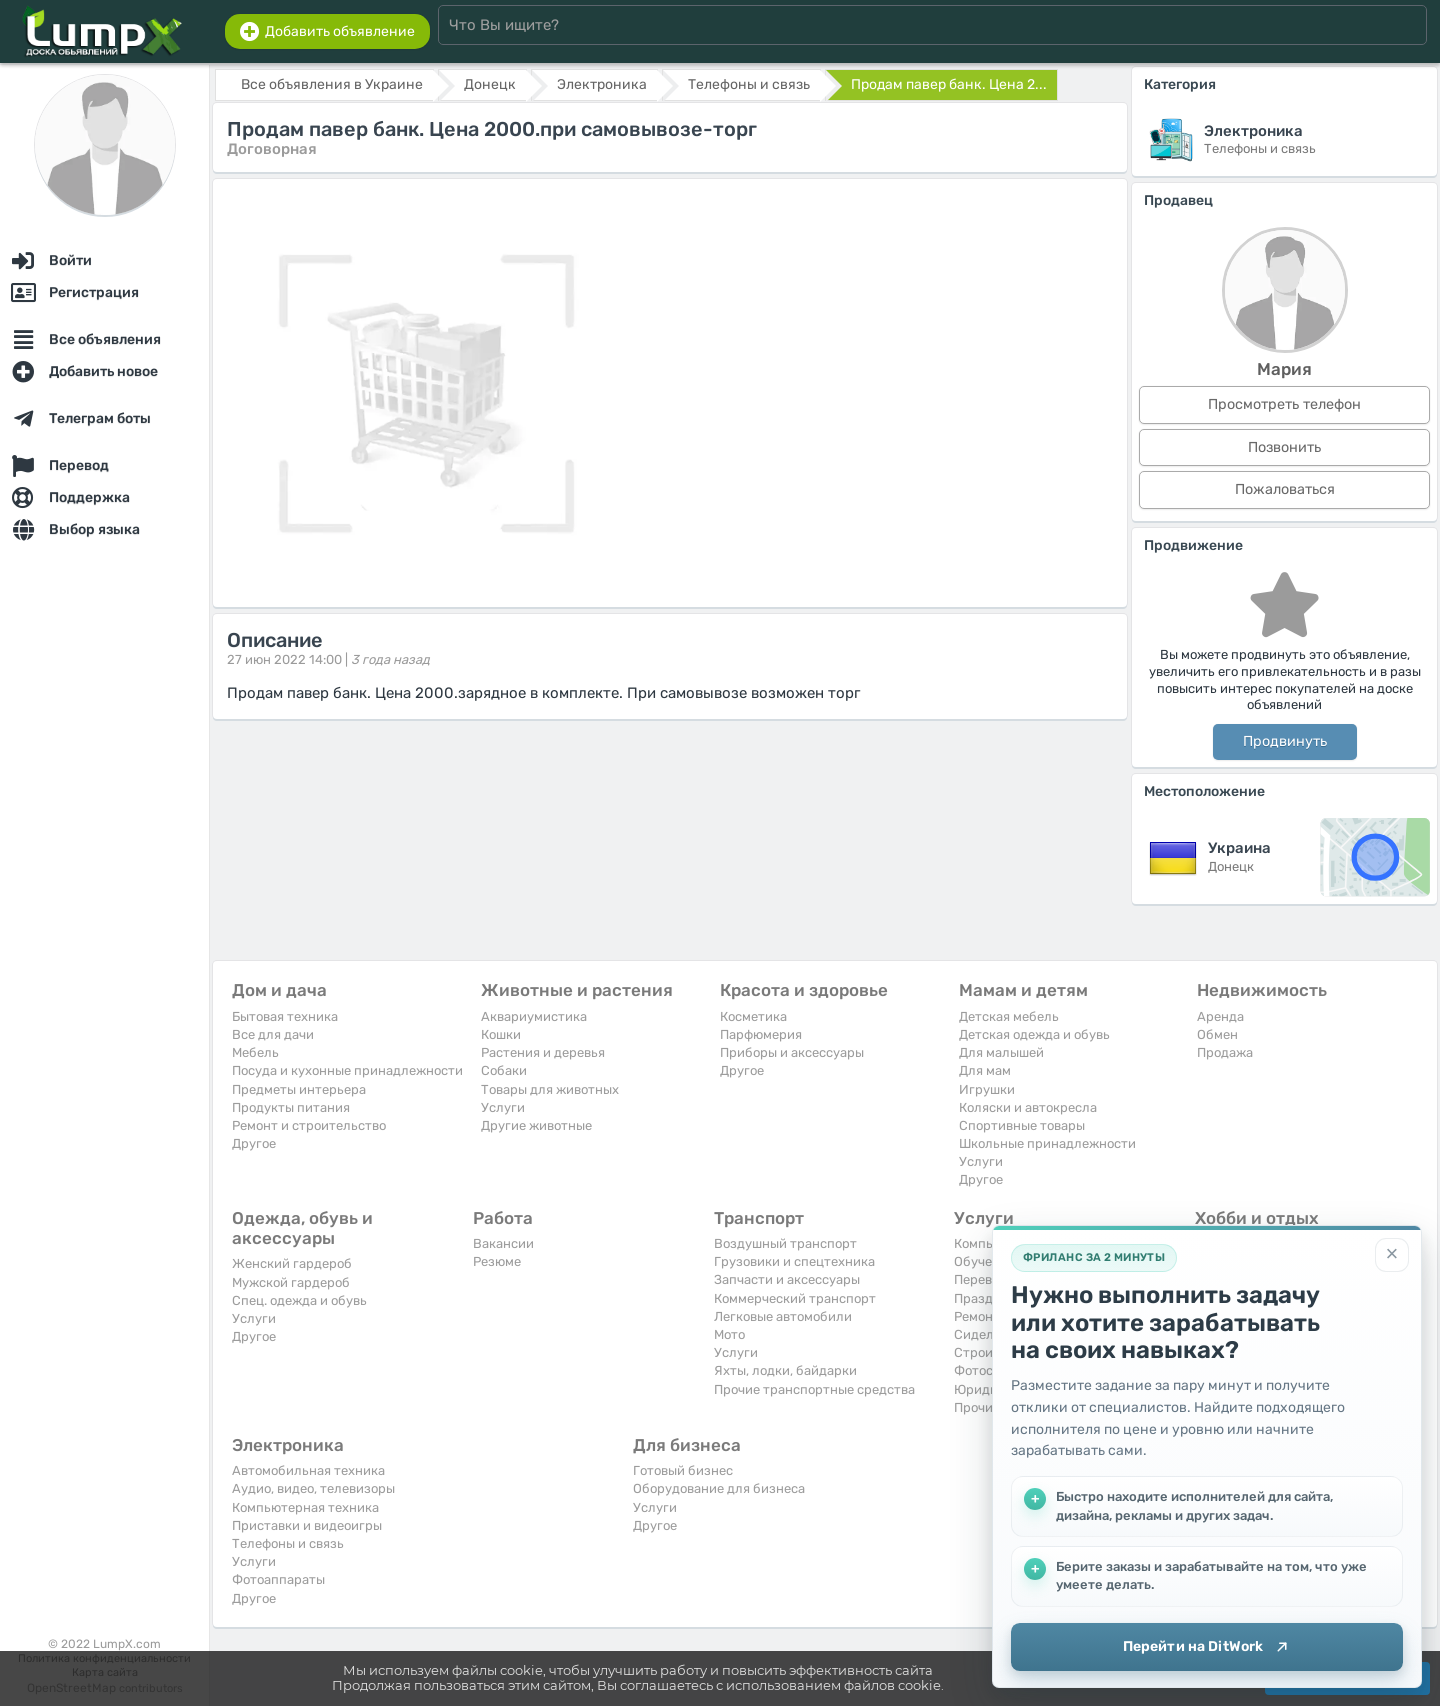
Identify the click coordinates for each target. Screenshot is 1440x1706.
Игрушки (987, 1089)
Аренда (1220, 1016)
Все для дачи (273, 1034)
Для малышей (1001, 1052)
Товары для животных (550, 1089)
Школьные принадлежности (1047, 1143)
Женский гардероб (292, 1263)
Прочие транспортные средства (814, 1389)
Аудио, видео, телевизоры (313, 1488)
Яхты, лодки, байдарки (785, 1370)
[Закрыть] (1392, 1253)
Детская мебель (1009, 1016)
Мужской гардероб (291, 1282)
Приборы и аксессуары (792, 1052)
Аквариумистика (534, 1016)
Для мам (985, 1070)
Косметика (753, 1016)
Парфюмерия (761, 1034)
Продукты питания (291, 1107)
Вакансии (503, 1243)
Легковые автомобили (783, 1316)
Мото (729, 1334)
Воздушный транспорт (785, 1243)
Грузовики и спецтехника (794, 1261)
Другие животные (536, 1125)
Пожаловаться (1285, 489)
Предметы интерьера (299, 1089)
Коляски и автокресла (1028, 1107)
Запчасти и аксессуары (787, 1279)
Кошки (501, 1034)
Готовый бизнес (683, 1470)
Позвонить (1284, 447)
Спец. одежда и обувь (299, 1300)
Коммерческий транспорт (795, 1298)
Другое (254, 1143)
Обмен (1217, 1034)
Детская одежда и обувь (1034, 1034)
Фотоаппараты (278, 1579)
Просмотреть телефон (1284, 404)
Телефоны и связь (288, 1543)
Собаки (504, 1070)
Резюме (497, 1261)
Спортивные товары (1022, 1125)
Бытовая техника (285, 1016)
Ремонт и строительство (309, 1125)
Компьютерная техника (305, 1507)
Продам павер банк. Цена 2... (949, 84)
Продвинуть (1285, 741)
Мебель (255, 1052)
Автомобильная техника (308, 1470)
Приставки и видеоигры (307, 1525)
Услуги (503, 1107)
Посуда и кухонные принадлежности (347, 1070)
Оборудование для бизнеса (719, 1488)
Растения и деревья (543, 1052)
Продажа (1225, 1052)
